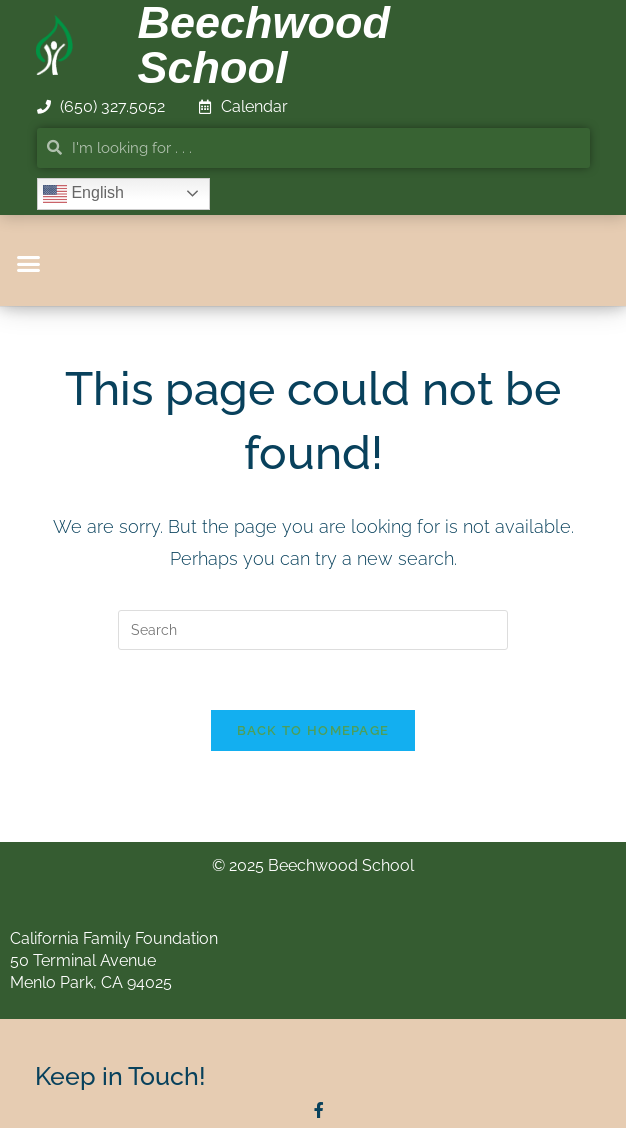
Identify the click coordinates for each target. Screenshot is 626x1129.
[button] (29, 264)
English (83, 194)
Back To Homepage (313, 731)
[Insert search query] (313, 630)
